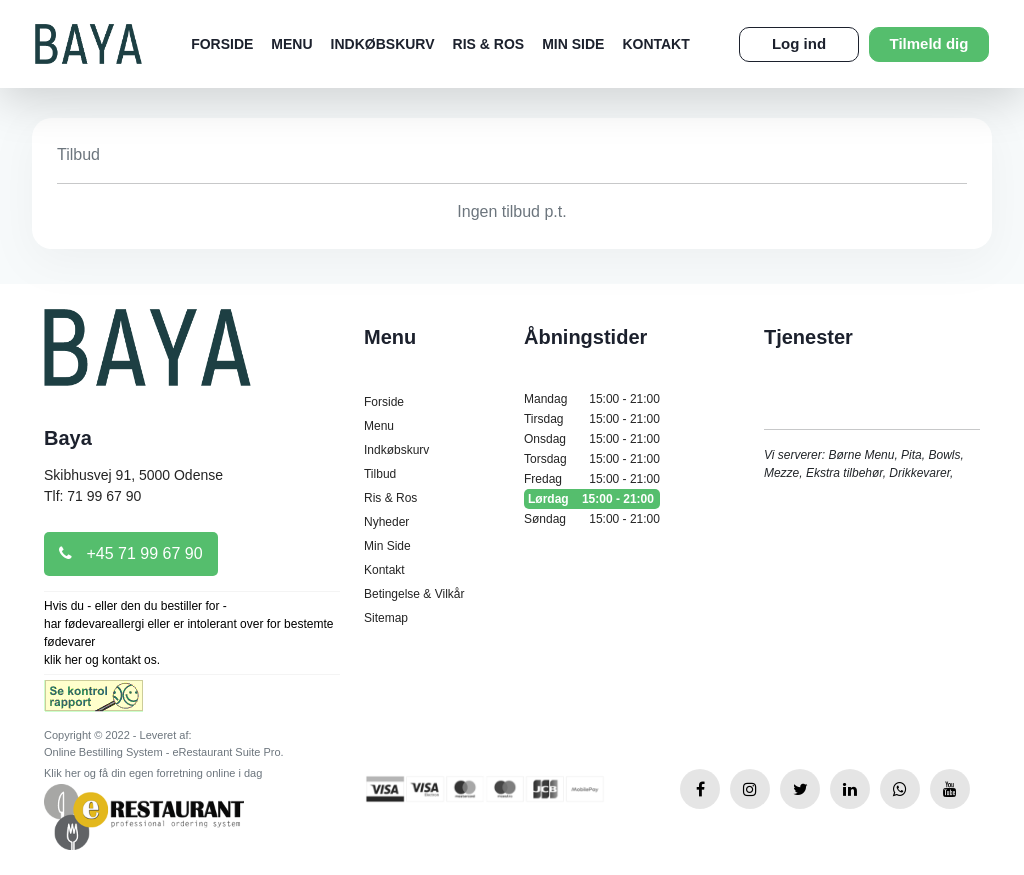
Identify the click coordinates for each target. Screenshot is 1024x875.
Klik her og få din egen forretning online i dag (153, 773)
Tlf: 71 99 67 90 (92, 496)
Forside (222, 44)
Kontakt (655, 44)
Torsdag (592, 459)
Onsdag (592, 439)
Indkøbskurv (383, 44)
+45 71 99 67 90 (131, 553)
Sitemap (386, 618)
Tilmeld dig (929, 43)
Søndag (592, 519)
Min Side (573, 44)
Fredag (592, 479)
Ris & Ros (489, 44)
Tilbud (380, 474)
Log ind (799, 43)
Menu (291, 44)
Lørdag (592, 499)
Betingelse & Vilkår (414, 594)
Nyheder (386, 522)
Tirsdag (592, 419)
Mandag (592, 399)
